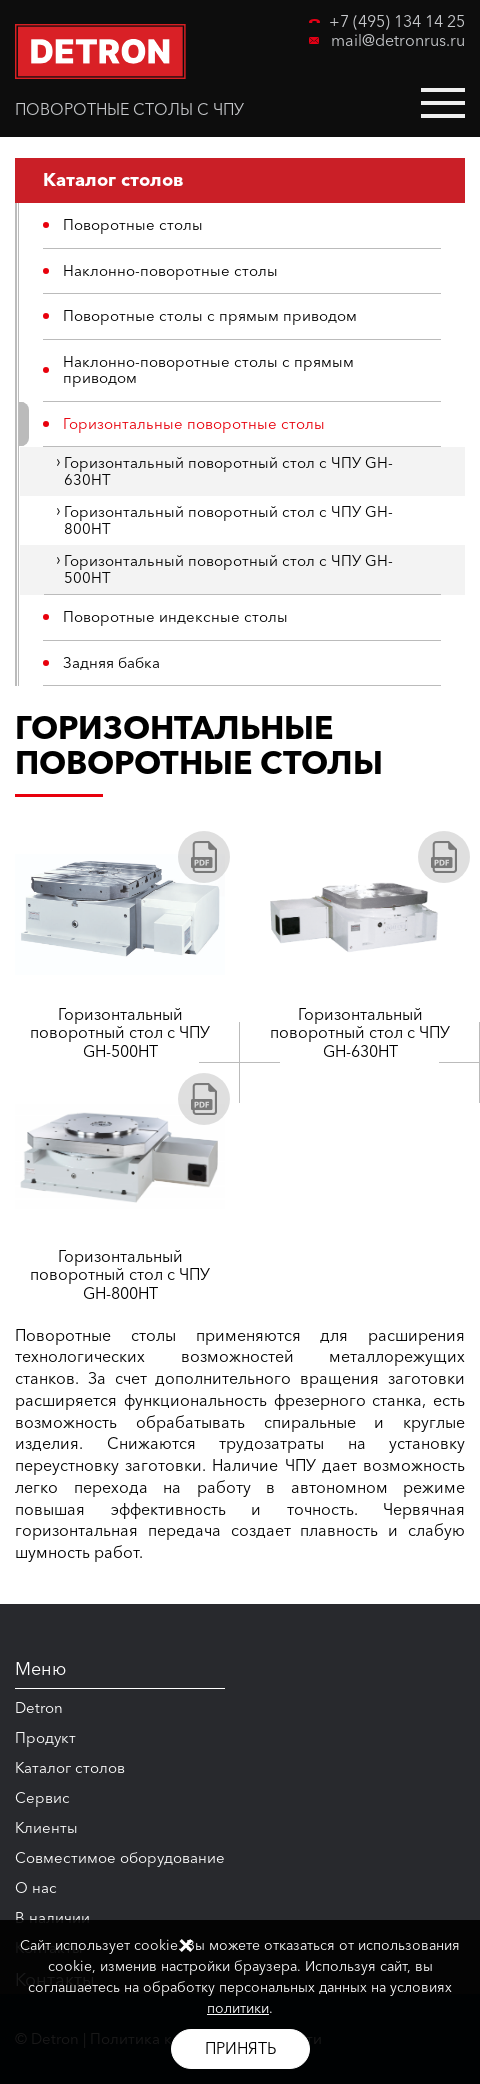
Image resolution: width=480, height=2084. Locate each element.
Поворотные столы (133, 224)
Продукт (45, 1737)
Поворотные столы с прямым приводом (210, 315)
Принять (240, 2048)
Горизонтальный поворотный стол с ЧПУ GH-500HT (228, 569)
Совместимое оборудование (120, 1857)
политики (238, 2008)
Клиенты (46, 1827)
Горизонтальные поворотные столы (194, 423)
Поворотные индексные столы (175, 616)
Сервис (42, 1797)
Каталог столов (70, 1767)
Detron (39, 1707)
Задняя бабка (111, 662)
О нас (36, 1887)
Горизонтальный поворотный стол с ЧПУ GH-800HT (228, 520)
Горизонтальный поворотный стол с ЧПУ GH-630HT (228, 471)
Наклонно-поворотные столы (170, 270)
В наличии (52, 1917)
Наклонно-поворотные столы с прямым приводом (208, 370)
